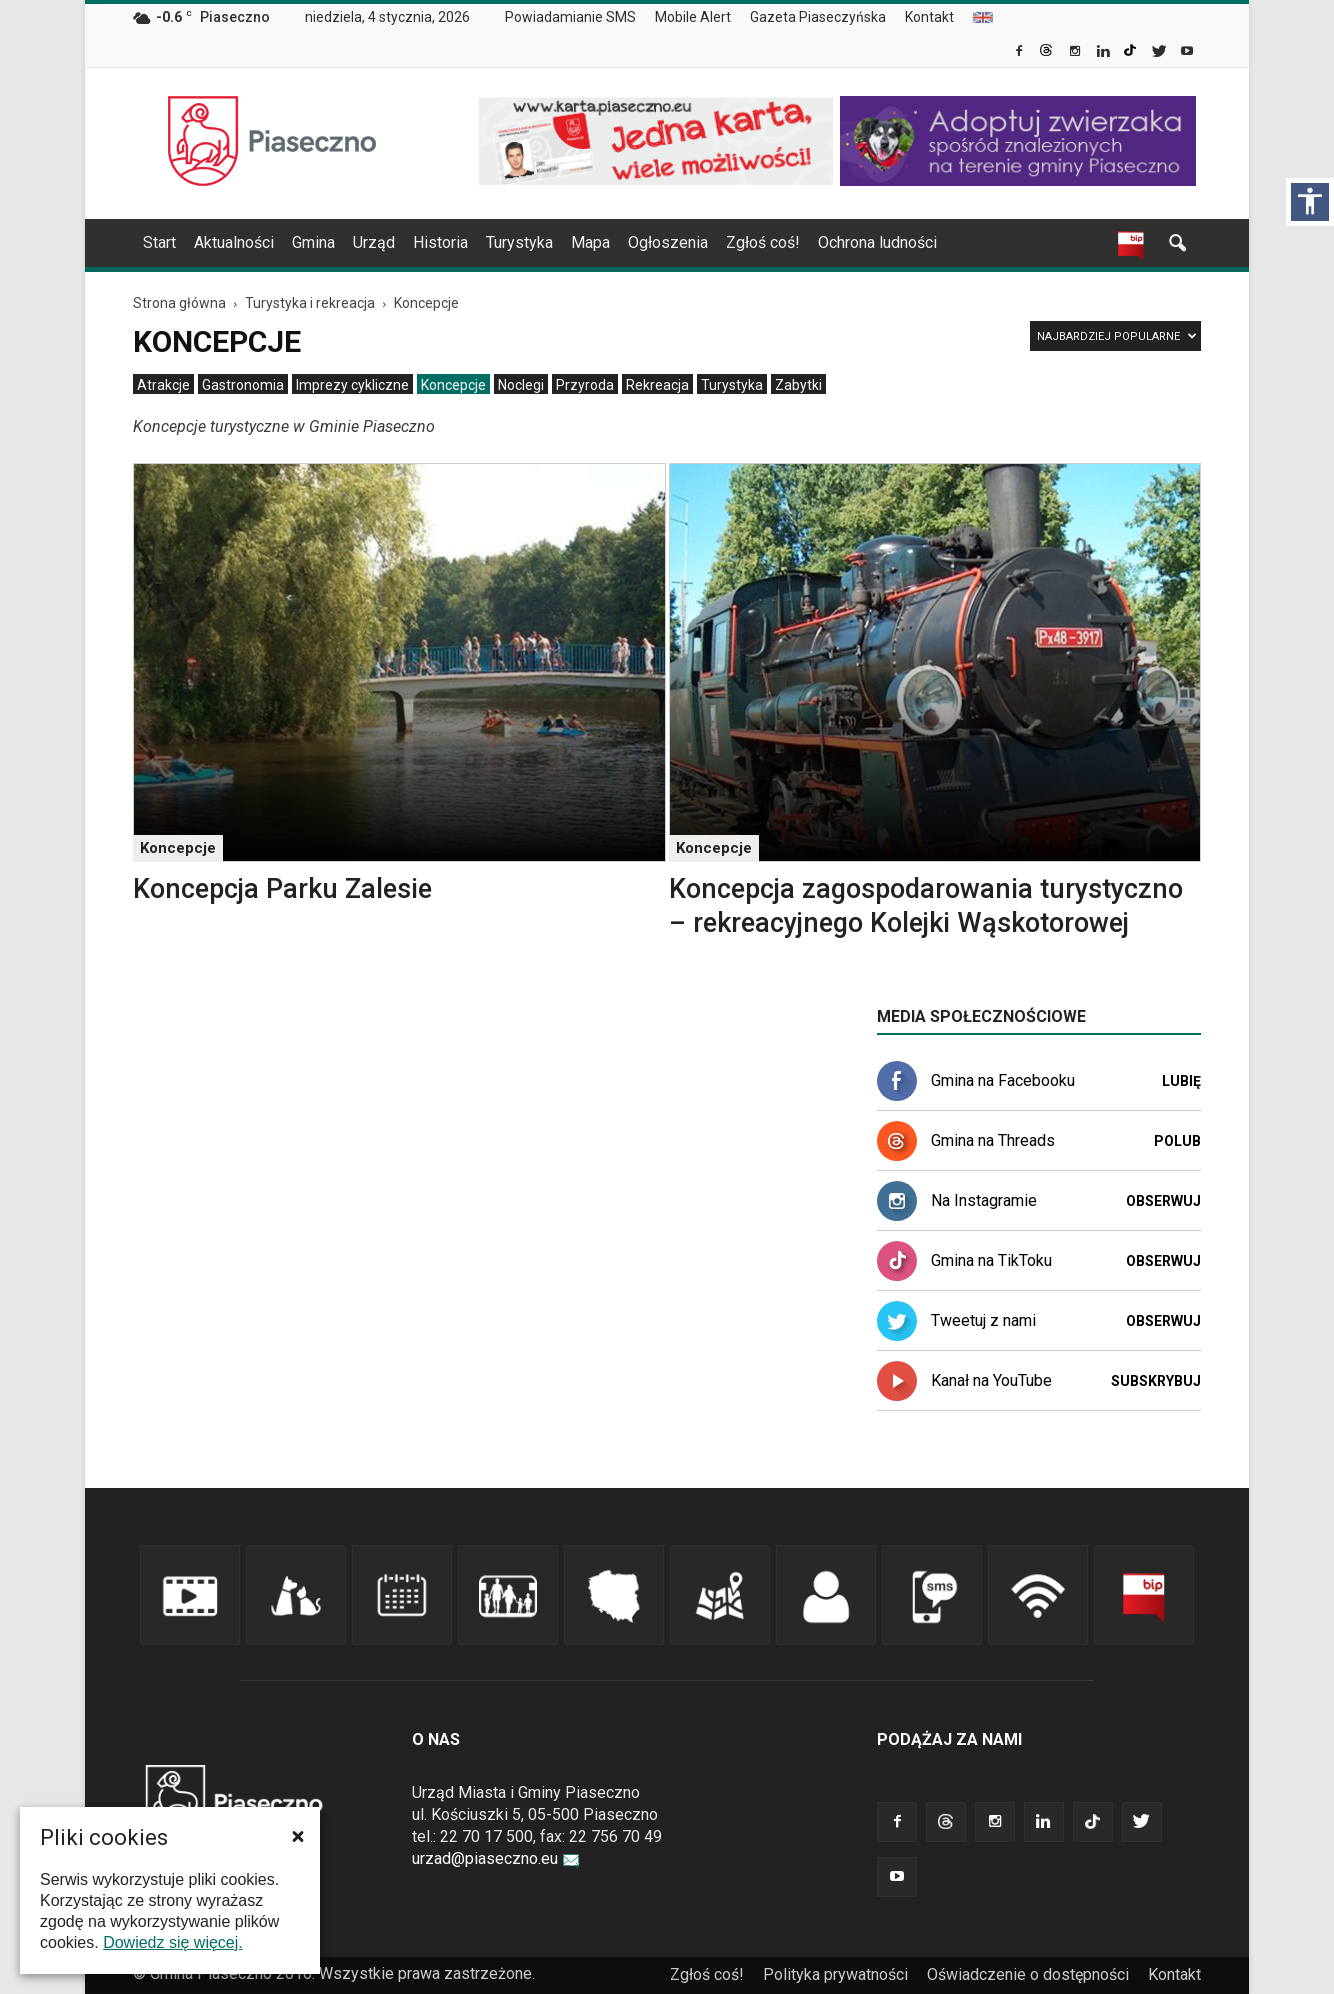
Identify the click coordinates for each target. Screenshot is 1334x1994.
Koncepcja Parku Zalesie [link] (282, 889)
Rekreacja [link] (657, 385)
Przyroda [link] (585, 385)
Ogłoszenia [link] (668, 242)
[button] (298, 1836)
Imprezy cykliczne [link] (352, 385)
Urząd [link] (374, 242)
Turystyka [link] (519, 242)
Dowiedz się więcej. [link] (173, 1942)
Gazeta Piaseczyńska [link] (818, 17)
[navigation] (643, 243)
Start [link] (159, 242)
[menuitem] (578, 18)
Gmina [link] (313, 242)
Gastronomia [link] (243, 385)
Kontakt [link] (929, 17)
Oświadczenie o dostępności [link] (1028, 1974)
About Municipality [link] (983, 17)
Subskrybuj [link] (1156, 1381)
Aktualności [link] (234, 242)
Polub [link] (1177, 1141)
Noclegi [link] (521, 385)
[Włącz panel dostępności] (1310, 202)
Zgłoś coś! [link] (763, 242)
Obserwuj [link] (1163, 1201)
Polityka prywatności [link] (835, 1974)
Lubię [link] (1181, 1081)
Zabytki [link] (798, 385)
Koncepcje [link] (453, 385)
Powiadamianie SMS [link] (570, 17)
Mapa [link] (590, 242)
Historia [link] (440, 242)
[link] (1020, 53)
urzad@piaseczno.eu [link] (496, 1858)
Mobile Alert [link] (693, 17)
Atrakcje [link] (163, 385)
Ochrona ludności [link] (877, 242)
